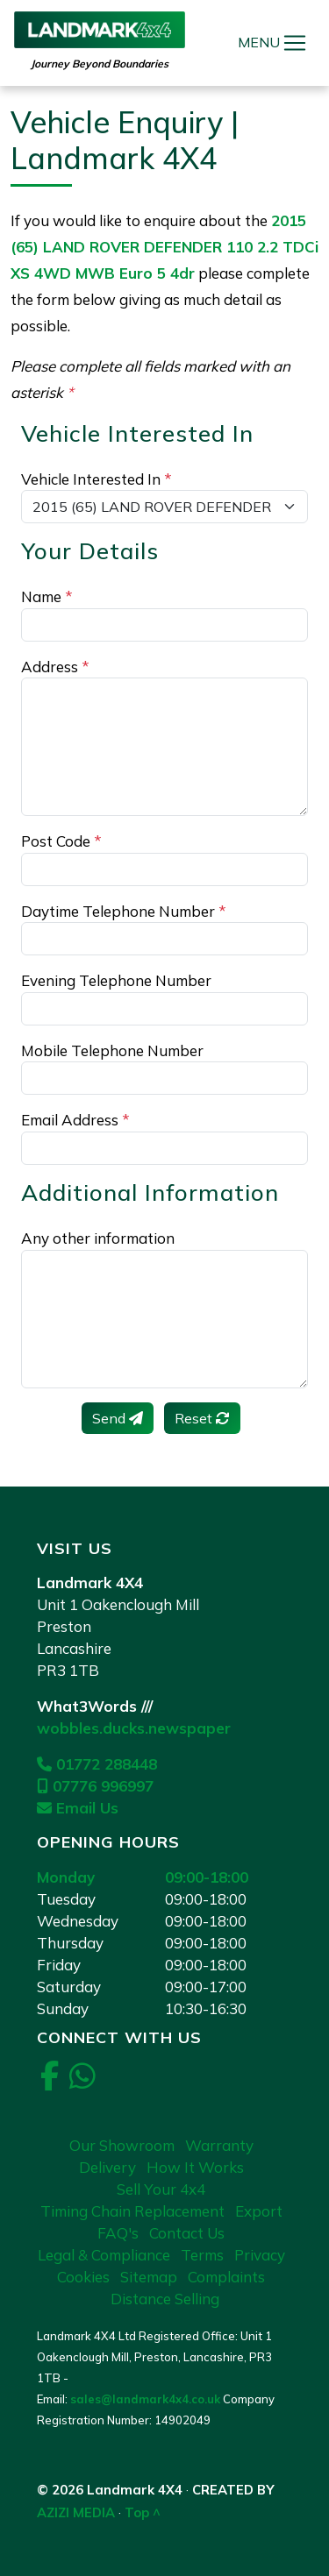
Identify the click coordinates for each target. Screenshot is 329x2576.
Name (47, 596)
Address (55, 666)
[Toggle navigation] (294, 43)
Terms (202, 2255)
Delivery (107, 2167)
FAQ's (118, 2233)
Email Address (75, 1120)
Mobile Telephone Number (112, 1050)
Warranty (219, 2145)
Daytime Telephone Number (123, 911)
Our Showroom (122, 2145)
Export (259, 2211)
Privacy (259, 2255)
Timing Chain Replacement (132, 2211)
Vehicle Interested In (96, 479)
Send (117, 1418)
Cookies (83, 2276)
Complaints (226, 2276)
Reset (202, 1418)
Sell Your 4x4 (161, 2189)
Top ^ (143, 2512)
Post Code (61, 841)
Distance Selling (165, 2298)
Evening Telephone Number (116, 980)
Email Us (77, 1808)
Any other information (98, 1238)
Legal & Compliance (104, 2255)
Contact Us (187, 2233)
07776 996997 (95, 1786)
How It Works (195, 2167)
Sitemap (148, 2276)
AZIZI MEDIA (76, 2512)
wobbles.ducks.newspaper (134, 1728)
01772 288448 (97, 1764)
